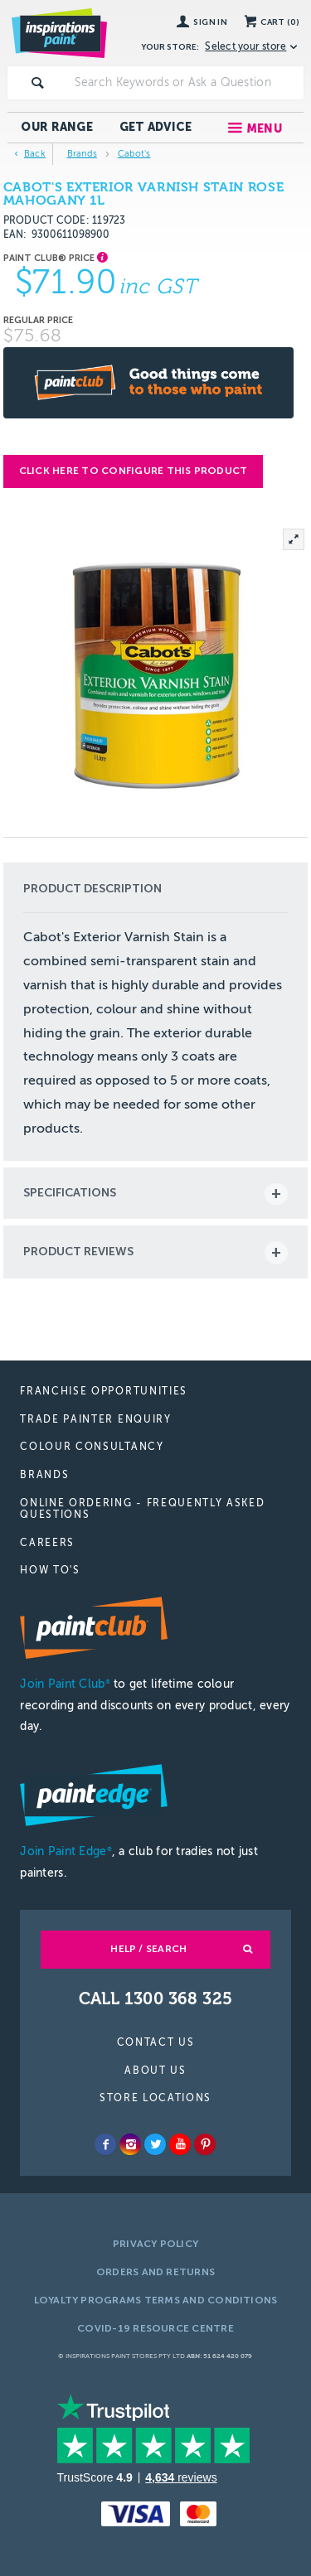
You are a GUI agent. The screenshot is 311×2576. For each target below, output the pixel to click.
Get (155, 127)
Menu (264, 129)
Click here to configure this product (133, 470)
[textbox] (186, 83)
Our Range (57, 127)
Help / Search (148, 1949)
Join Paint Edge (65, 1851)
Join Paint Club (64, 1684)
